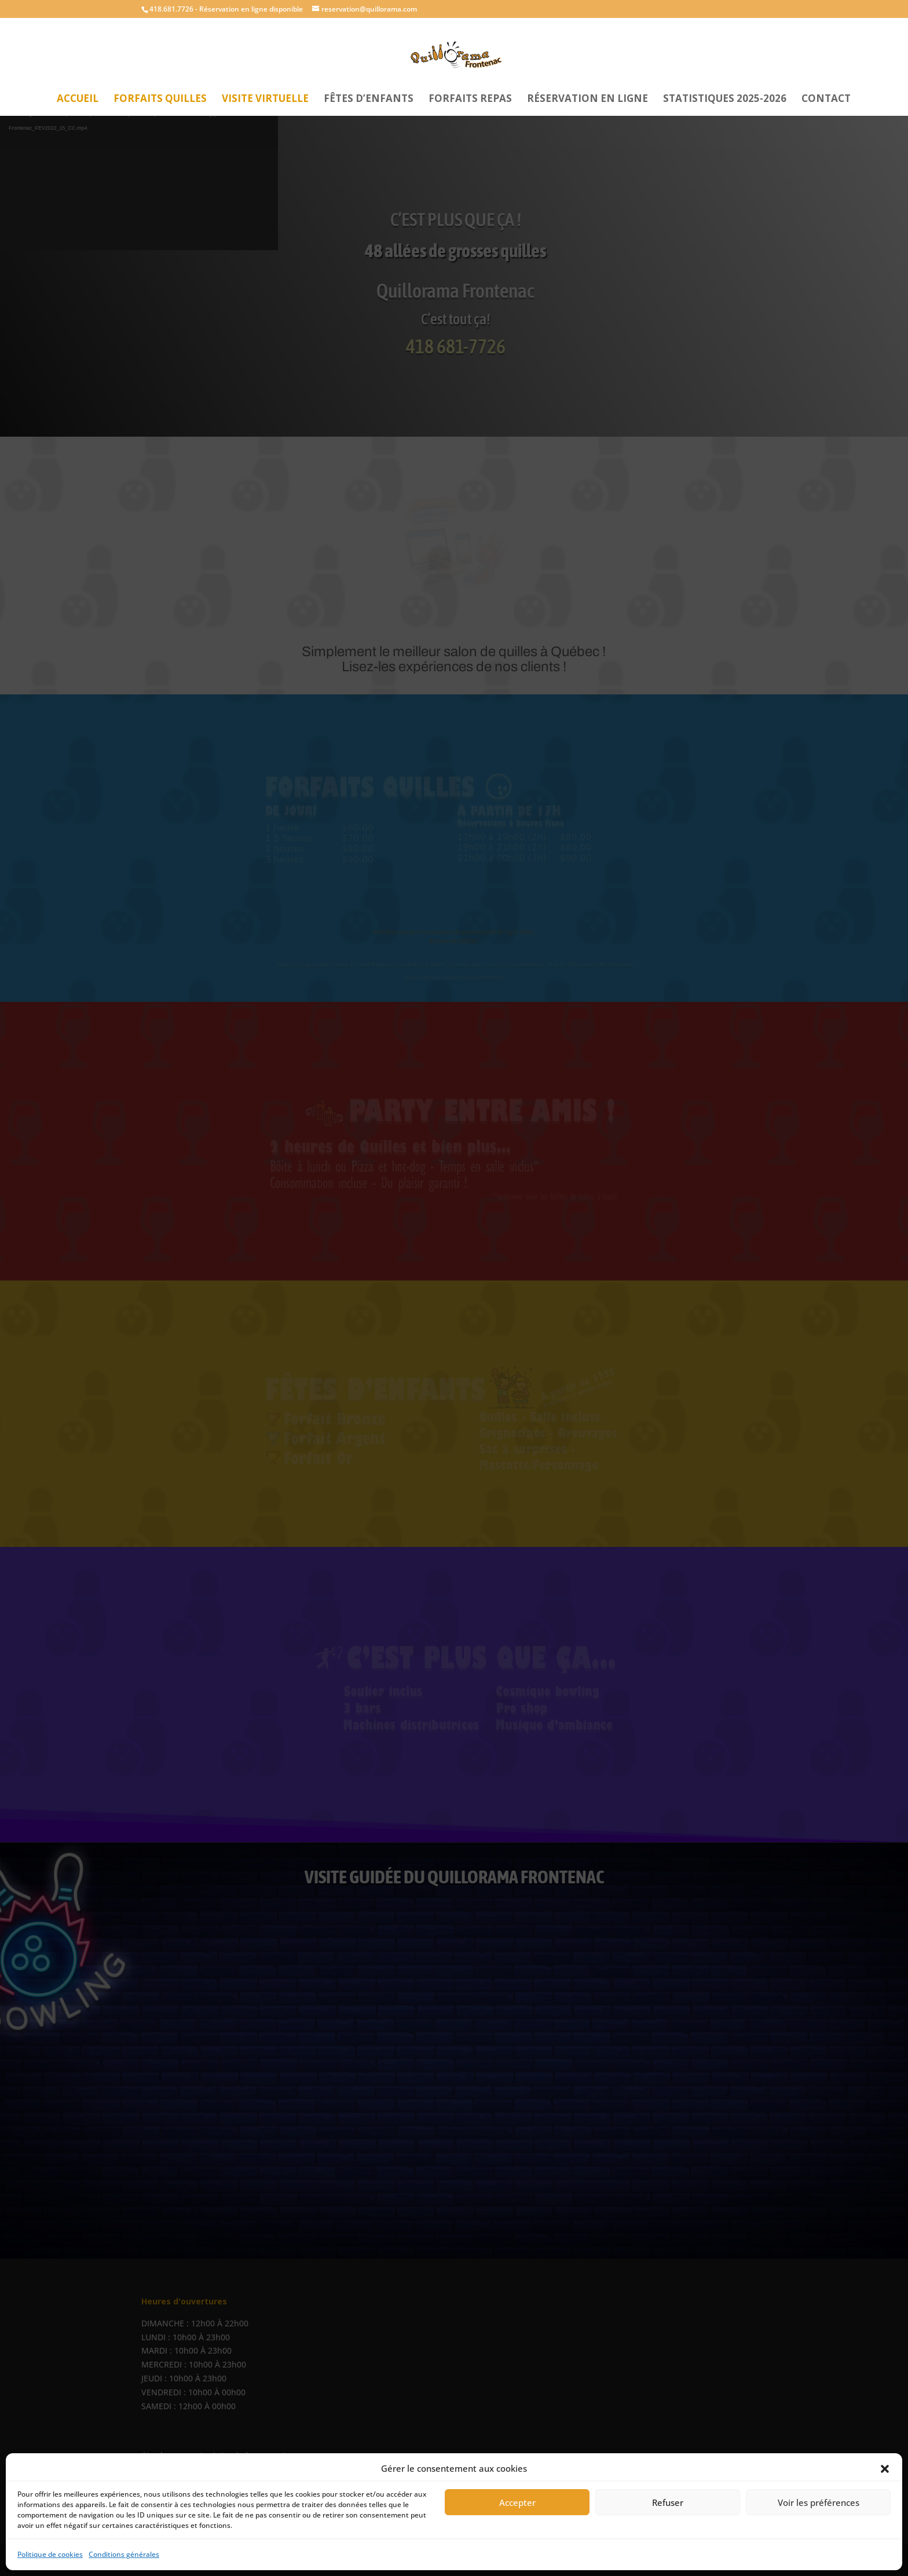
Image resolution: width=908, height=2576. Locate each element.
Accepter (517, 2502)
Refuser (667, 2502)
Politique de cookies (50, 2554)
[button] (885, 2469)
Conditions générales (124, 2554)
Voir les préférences (818, 2502)
